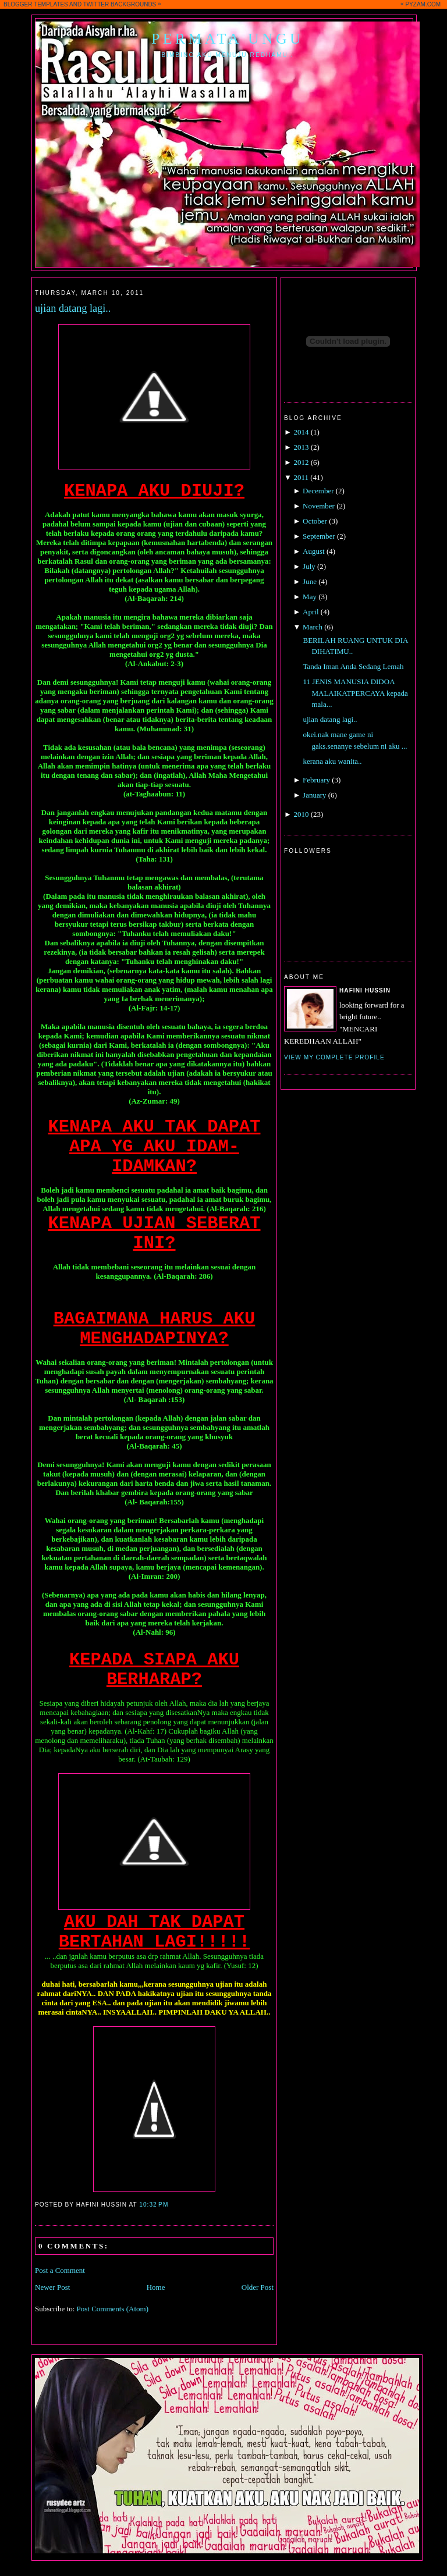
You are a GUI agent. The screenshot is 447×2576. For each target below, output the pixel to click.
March (312, 626)
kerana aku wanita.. (332, 761)
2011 (300, 477)
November (319, 505)
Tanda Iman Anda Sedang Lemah (353, 666)
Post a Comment (60, 2270)
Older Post (258, 2287)
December (318, 490)
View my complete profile (334, 1057)
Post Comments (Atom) (113, 2308)
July (309, 566)
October (315, 521)
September (319, 536)
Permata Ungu (227, 38)
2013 (300, 447)
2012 (300, 462)
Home (156, 2287)
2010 (300, 814)
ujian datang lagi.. (73, 308)
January (314, 795)
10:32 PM (153, 2204)
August (314, 551)
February (316, 779)
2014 (300, 432)
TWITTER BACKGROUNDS (120, 4)
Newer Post (52, 2287)
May (310, 596)
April (310, 611)
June (310, 581)
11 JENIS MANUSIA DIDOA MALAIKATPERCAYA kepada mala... (355, 693)
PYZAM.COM (423, 4)
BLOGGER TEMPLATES (35, 4)
